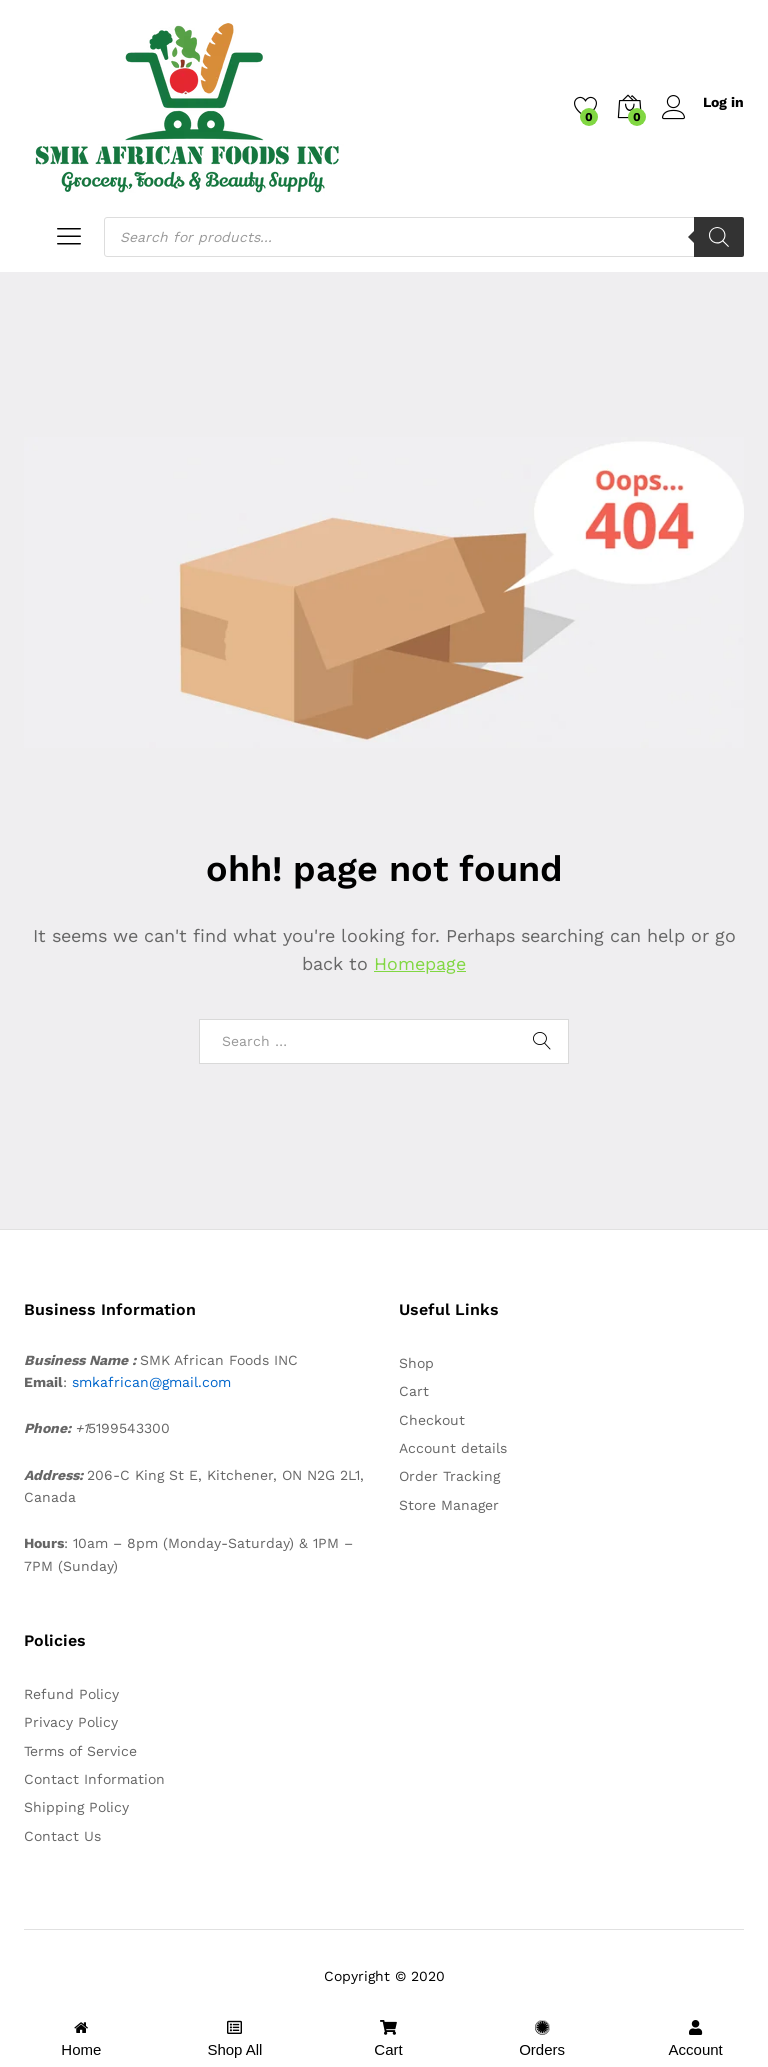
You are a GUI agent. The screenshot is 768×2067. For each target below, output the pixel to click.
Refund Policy (71, 1694)
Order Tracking (449, 1476)
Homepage (420, 963)
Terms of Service (80, 1751)
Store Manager (449, 1505)
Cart (414, 1391)
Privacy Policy (71, 1722)
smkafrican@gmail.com (151, 1382)
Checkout (432, 1420)
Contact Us (62, 1836)
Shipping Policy (76, 1807)
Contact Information (94, 1779)
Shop (416, 1363)
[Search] (719, 237)
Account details (453, 1448)
